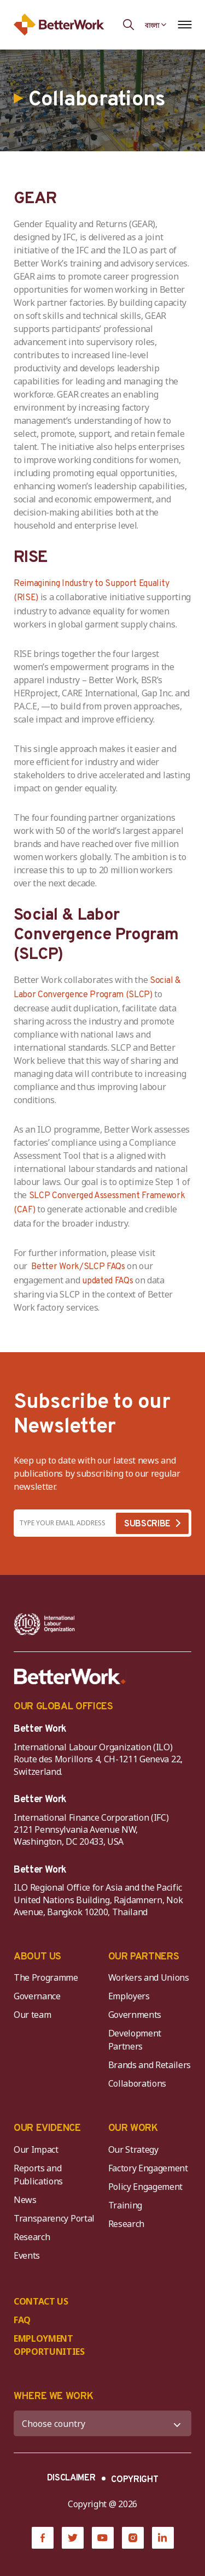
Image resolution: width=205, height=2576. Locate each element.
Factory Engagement (148, 2168)
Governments (134, 2015)
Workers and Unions (148, 1977)
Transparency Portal (54, 2218)
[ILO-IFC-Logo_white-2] (44, 1624)
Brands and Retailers (149, 2065)
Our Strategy (133, 2149)
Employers (129, 1996)
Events (27, 2255)
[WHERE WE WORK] (102, 2423)
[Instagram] (133, 2538)
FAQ (22, 2320)
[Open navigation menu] (184, 24)
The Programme (46, 1977)
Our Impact (36, 2149)
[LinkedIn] (163, 2538)
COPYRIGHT (134, 2479)
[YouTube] (103, 2538)
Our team (32, 2015)
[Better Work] (70, 1676)
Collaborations (137, 2083)
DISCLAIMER (71, 2478)
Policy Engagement (147, 2187)
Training (125, 2205)
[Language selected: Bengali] (156, 24)
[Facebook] (43, 2538)
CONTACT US (41, 2301)
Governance (37, 1996)
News (25, 2200)
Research (32, 2237)
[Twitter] (73, 2538)
